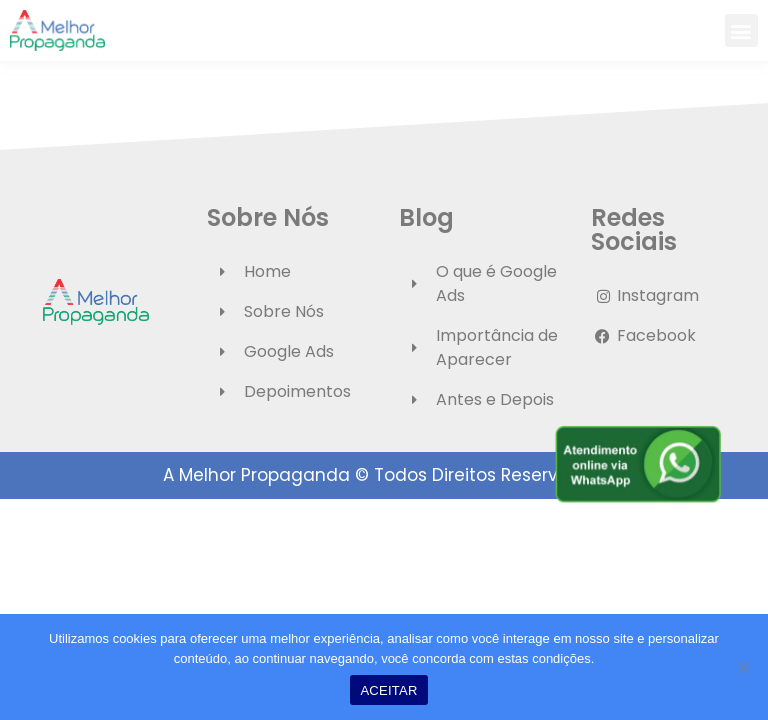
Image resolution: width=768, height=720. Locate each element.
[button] (741, 30)
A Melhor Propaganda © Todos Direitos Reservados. (384, 475)
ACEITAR (388, 690)
